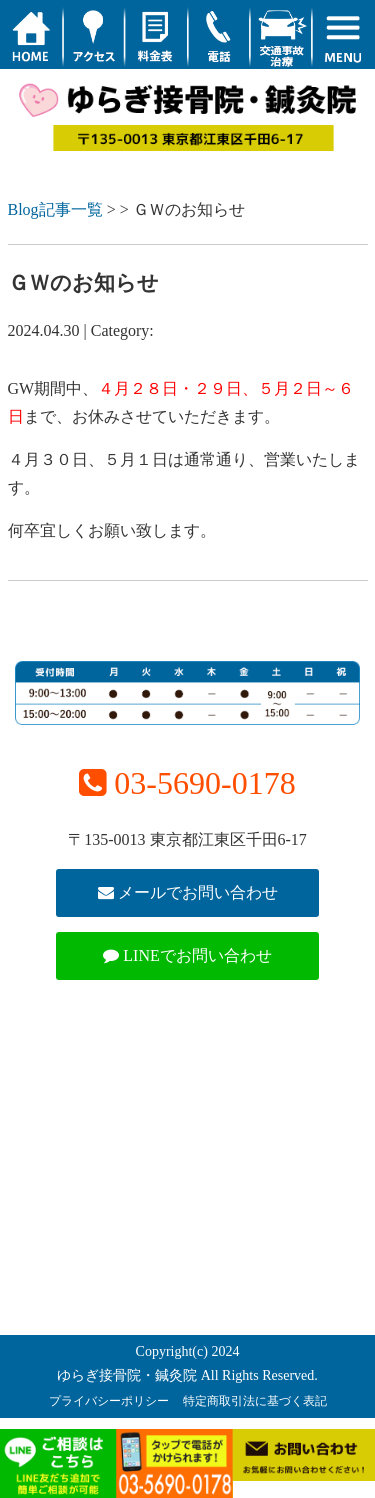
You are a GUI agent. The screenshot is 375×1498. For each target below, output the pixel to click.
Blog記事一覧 (55, 209)
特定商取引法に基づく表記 (255, 1401)
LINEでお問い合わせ (187, 955)
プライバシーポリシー (109, 1401)
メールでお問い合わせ (188, 892)
